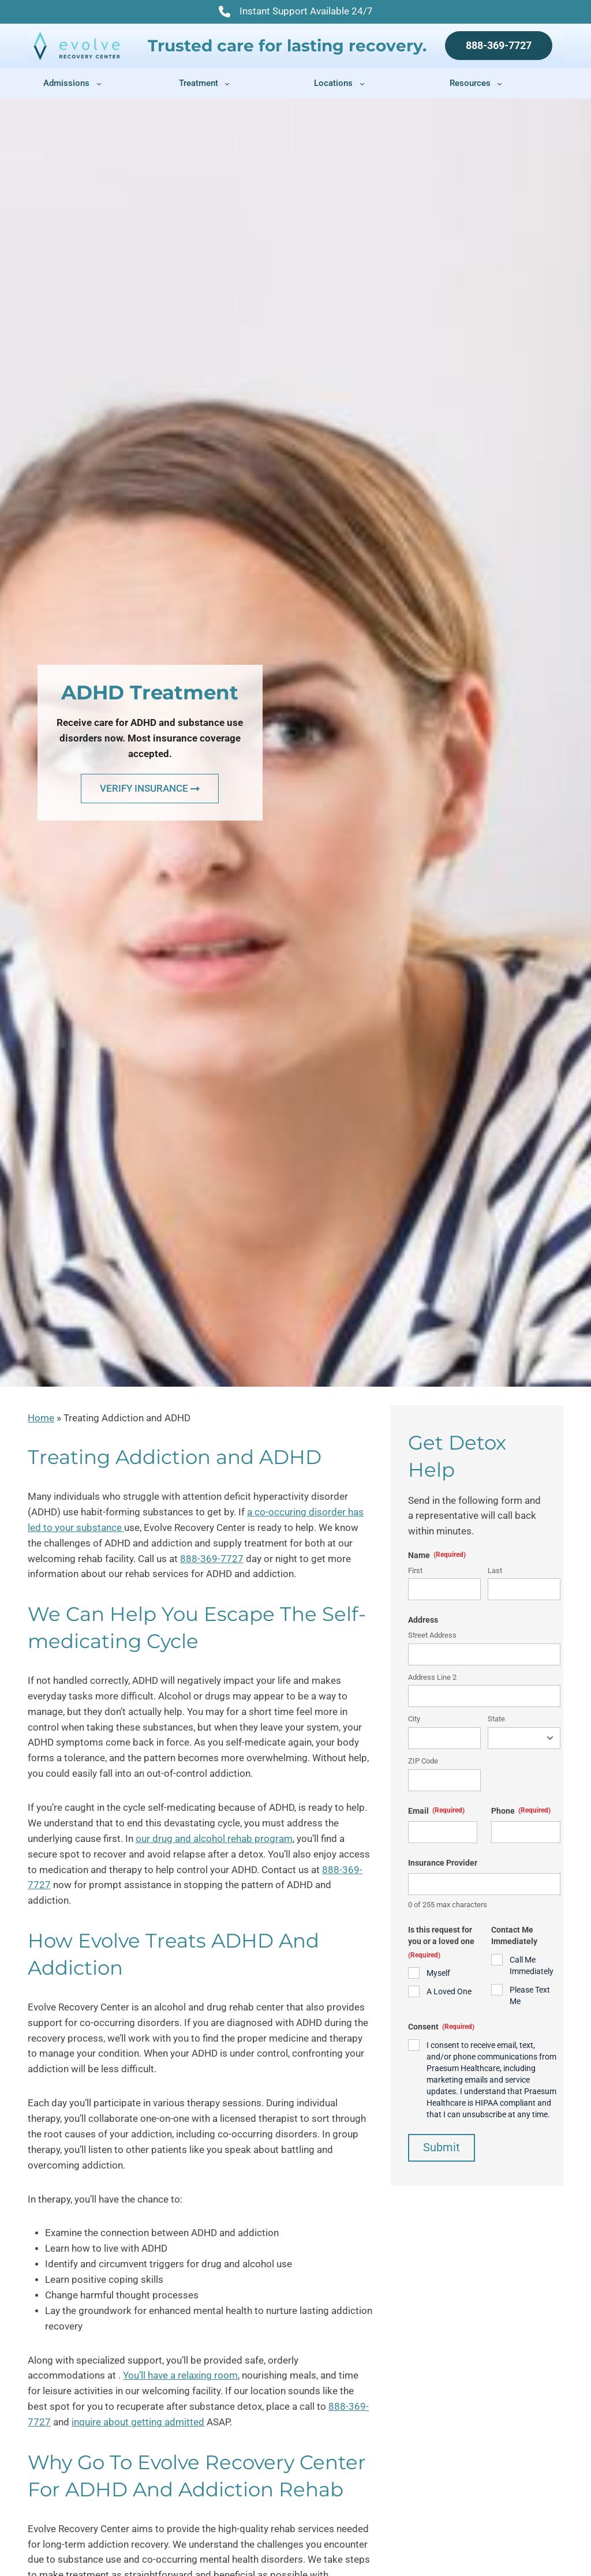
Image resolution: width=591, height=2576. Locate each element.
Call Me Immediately (531, 1965)
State (496, 1718)
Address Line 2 (432, 1677)
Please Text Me (530, 1995)
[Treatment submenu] (227, 83)
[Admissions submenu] (99, 83)
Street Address (432, 1635)
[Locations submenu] (362, 83)
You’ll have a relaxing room (180, 2375)
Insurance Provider (442, 1862)
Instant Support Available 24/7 (296, 13)
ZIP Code (423, 1761)
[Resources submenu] (499, 83)
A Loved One (449, 1991)
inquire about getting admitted (138, 2422)
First (415, 1570)
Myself (438, 1973)
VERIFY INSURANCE (150, 788)
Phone (521, 1810)
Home (41, 1418)
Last (495, 1570)
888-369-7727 (499, 45)
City (414, 1718)
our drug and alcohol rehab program (214, 1838)
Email (436, 1810)
